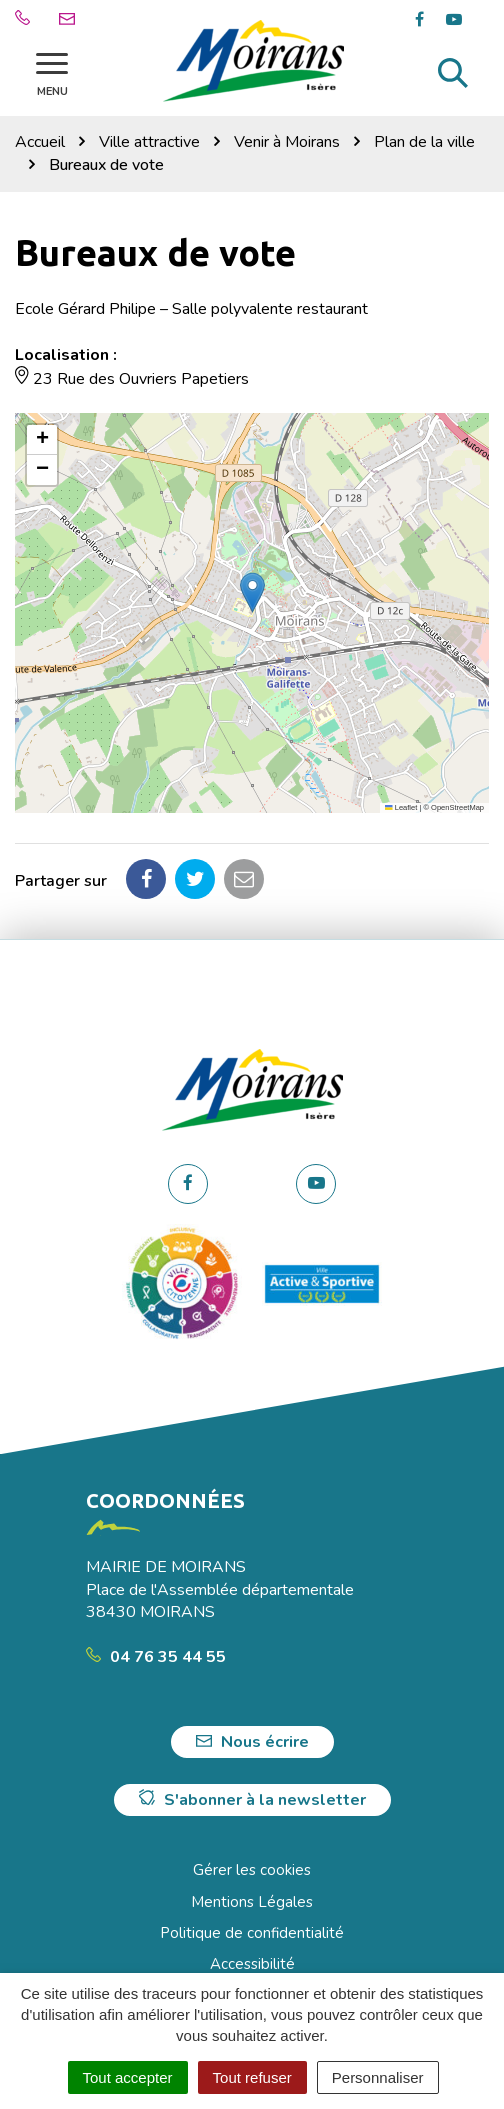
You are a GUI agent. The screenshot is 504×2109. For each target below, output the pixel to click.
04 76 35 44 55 (156, 1657)
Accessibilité (252, 1964)
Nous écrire (252, 1742)
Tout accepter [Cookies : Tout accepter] (128, 2077)
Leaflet (401, 807)
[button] (252, 592)
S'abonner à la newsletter (252, 1800)
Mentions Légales (252, 1902)
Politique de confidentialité (252, 1933)
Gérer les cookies (252, 1870)
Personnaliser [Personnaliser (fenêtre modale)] (378, 2077)
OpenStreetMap (457, 807)
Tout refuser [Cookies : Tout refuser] (252, 2077)
